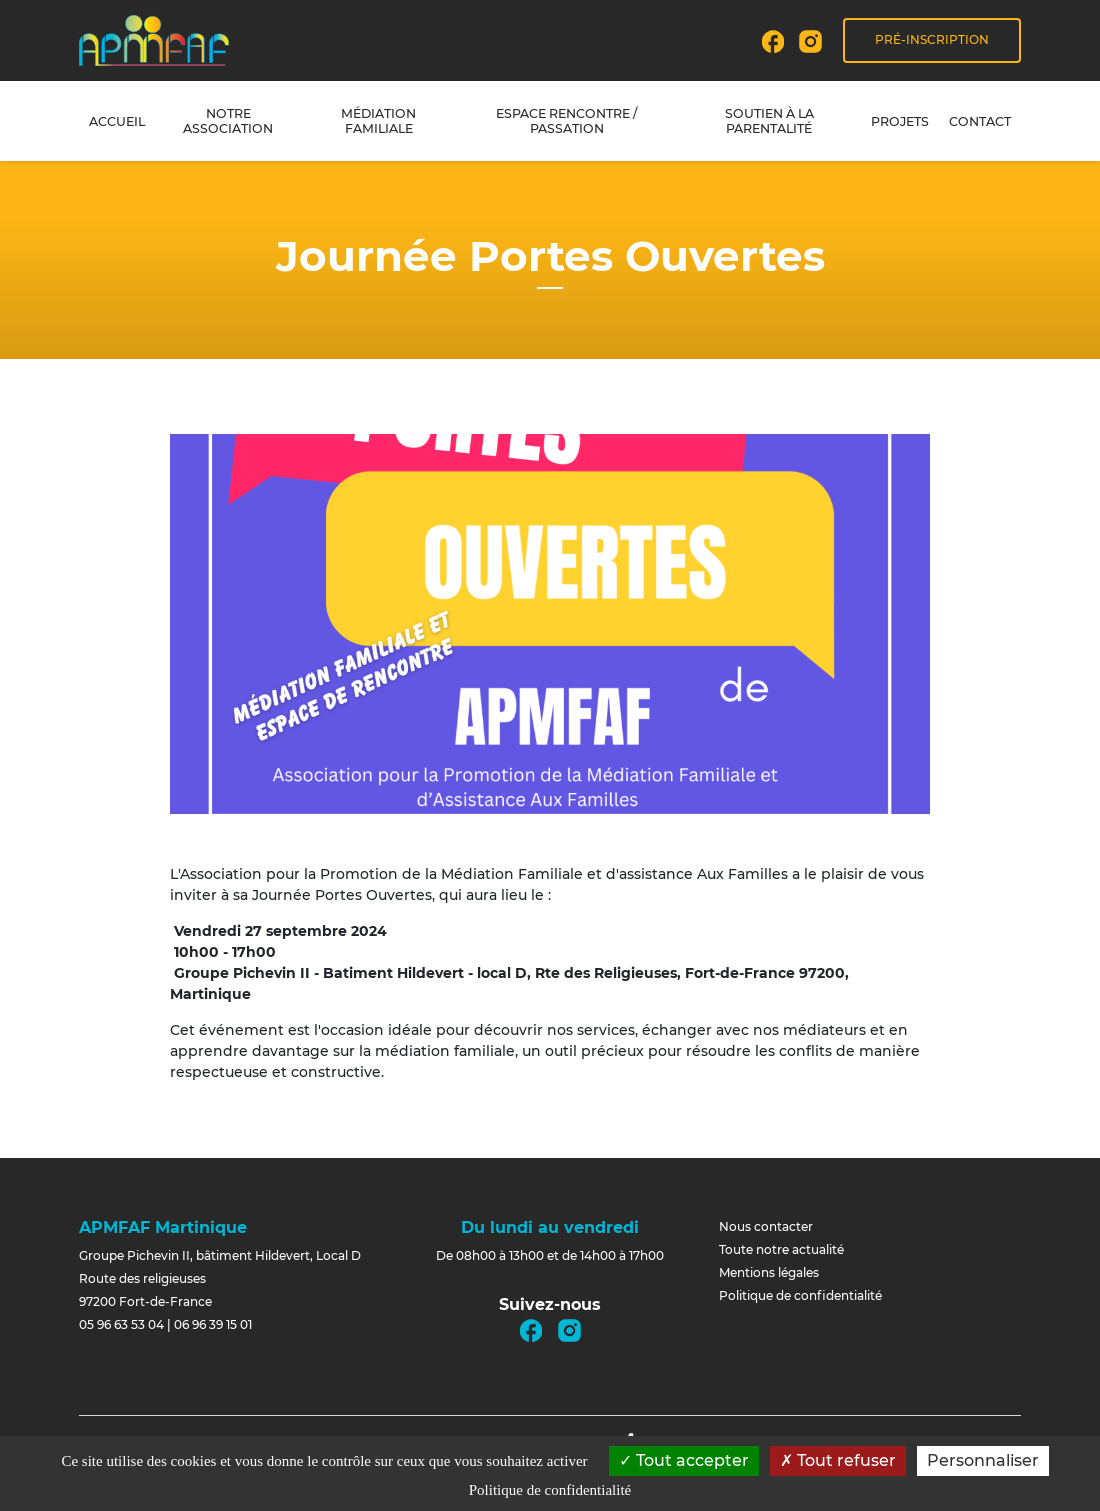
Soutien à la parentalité (769, 121)
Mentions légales (769, 1272)
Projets (900, 121)
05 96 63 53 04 (121, 1324)
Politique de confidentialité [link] (550, 1490)
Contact (980, 121)
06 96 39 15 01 (213, 1324)
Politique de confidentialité (800, 1295)
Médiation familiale (378, 121)
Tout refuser (838, 1460)
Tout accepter (684, 1460)
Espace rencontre (566, 121)
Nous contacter (766, 1226)
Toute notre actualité (781, 1249)
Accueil (117, 121)
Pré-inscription (932, 39)
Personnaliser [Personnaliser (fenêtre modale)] (983, 1460)
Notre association (228, 121)
